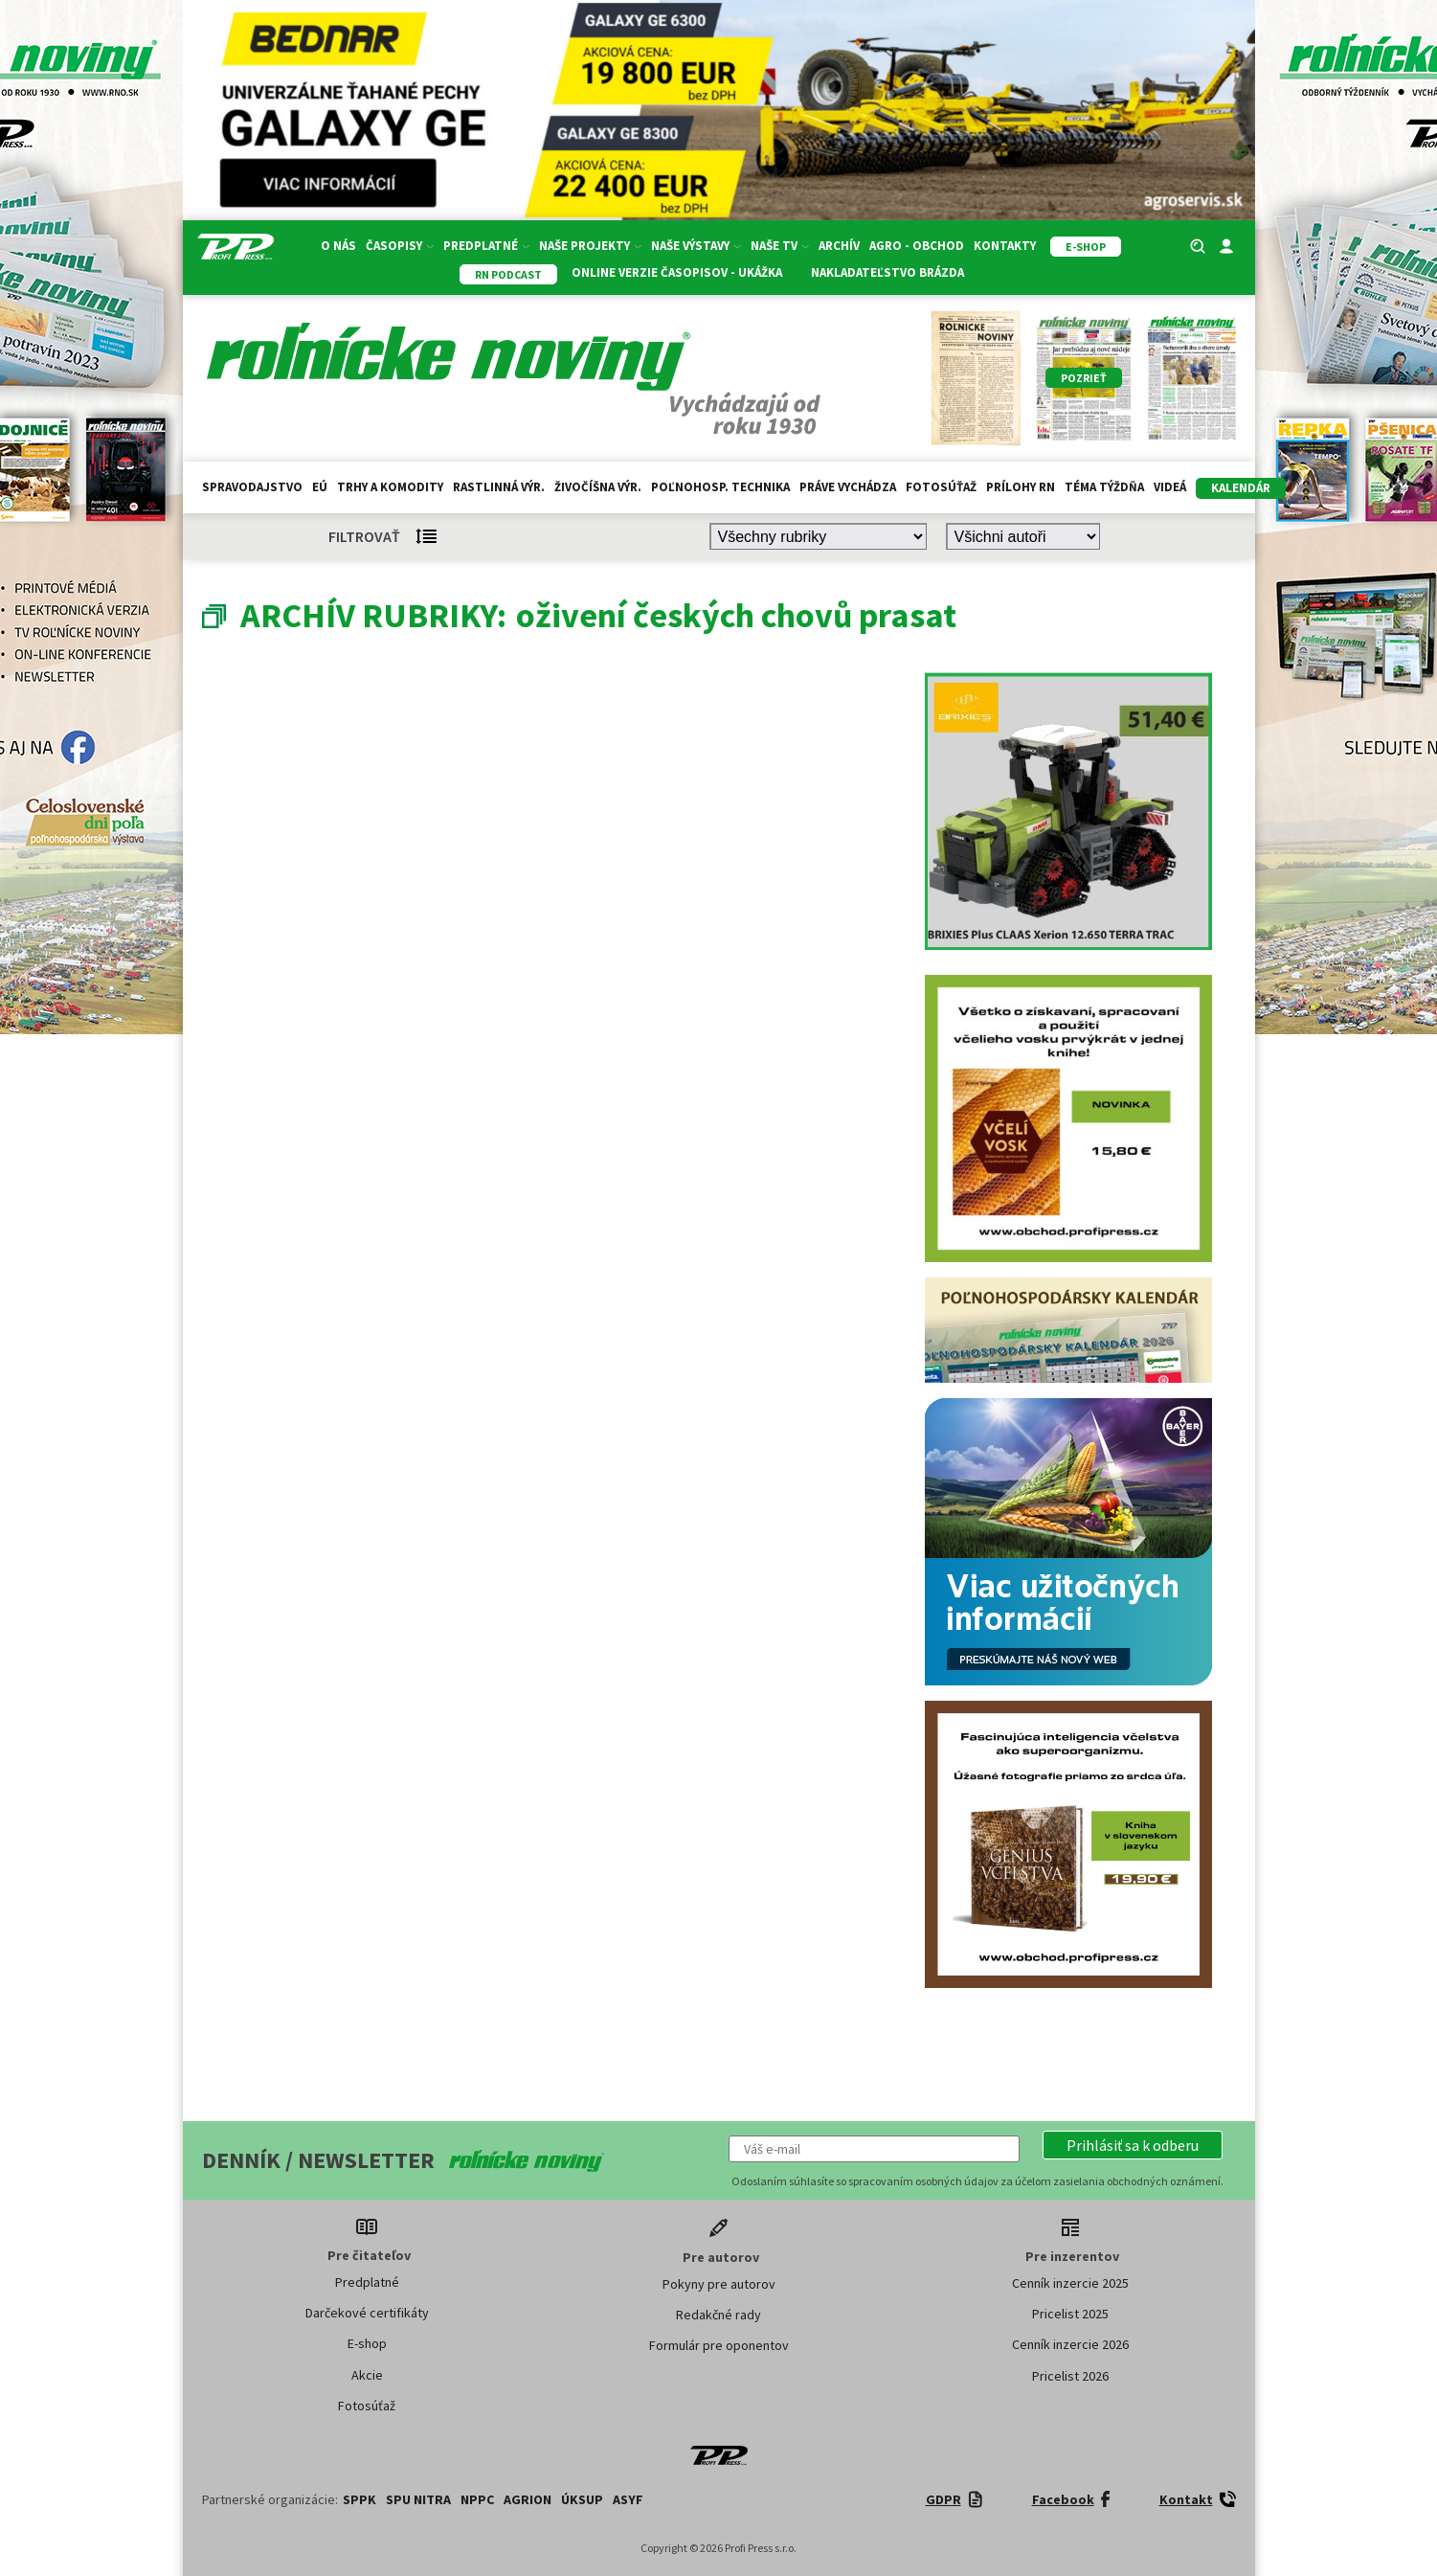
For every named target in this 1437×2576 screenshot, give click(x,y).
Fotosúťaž (941, 487)
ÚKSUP (582, 2499)
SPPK (359, 2499)
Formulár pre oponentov (719, 2345)
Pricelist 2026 (1070, 2375)
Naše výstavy (696, 245)
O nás (338, 245)
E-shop (367, 2343)
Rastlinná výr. (499, 487)
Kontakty (1005, 245)
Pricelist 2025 (1070, 2313)
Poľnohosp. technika (720, 487)
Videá (1170, 487)
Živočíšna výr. (597, 487)
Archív (839, 245)
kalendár (1240, 488)
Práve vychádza (847, 487)
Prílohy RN (1020, 487)
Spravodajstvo (252, 487)
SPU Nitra (418, 2499)
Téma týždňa (1104, 487)
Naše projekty (590, 245)
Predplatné (486, 245)
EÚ (319, 487)
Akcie (367, 2375)
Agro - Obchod (916, 245)
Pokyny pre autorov (718, 2284)
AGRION (527, 2499)
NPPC (477, 2499)
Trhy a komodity (390, 487)
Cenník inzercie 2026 (1070, 2344)
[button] (1133, 2145)
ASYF (628, 2499)
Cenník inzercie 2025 (1070, 2283)
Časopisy (400, 245)
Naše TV (780, 245)
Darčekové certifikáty (367, 2312)
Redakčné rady (718, 2314)
